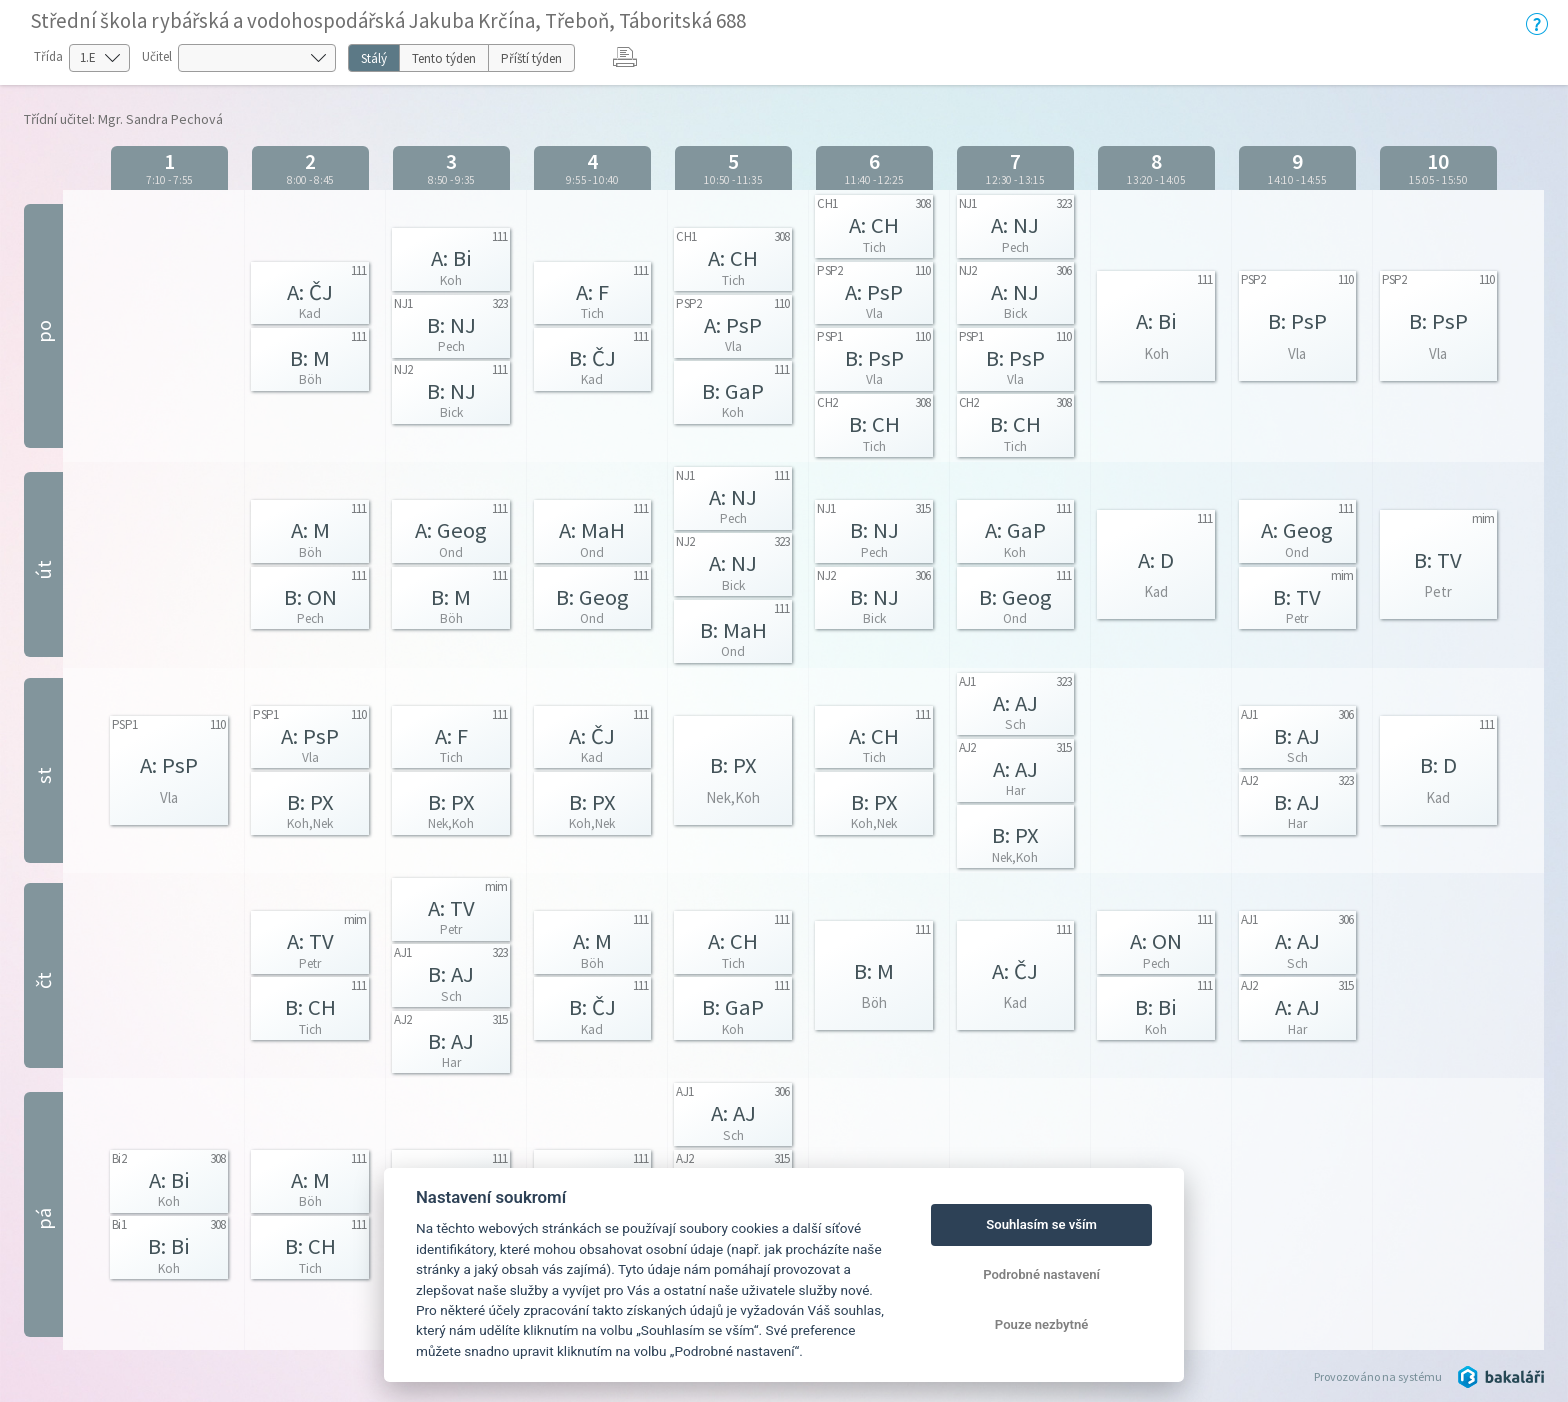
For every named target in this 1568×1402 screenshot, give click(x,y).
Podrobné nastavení (1041, 1274)
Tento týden (444, 58)
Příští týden (531, 58)
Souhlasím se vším (1041, 1224)
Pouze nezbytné (1042, 1324)
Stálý (374, 58)
